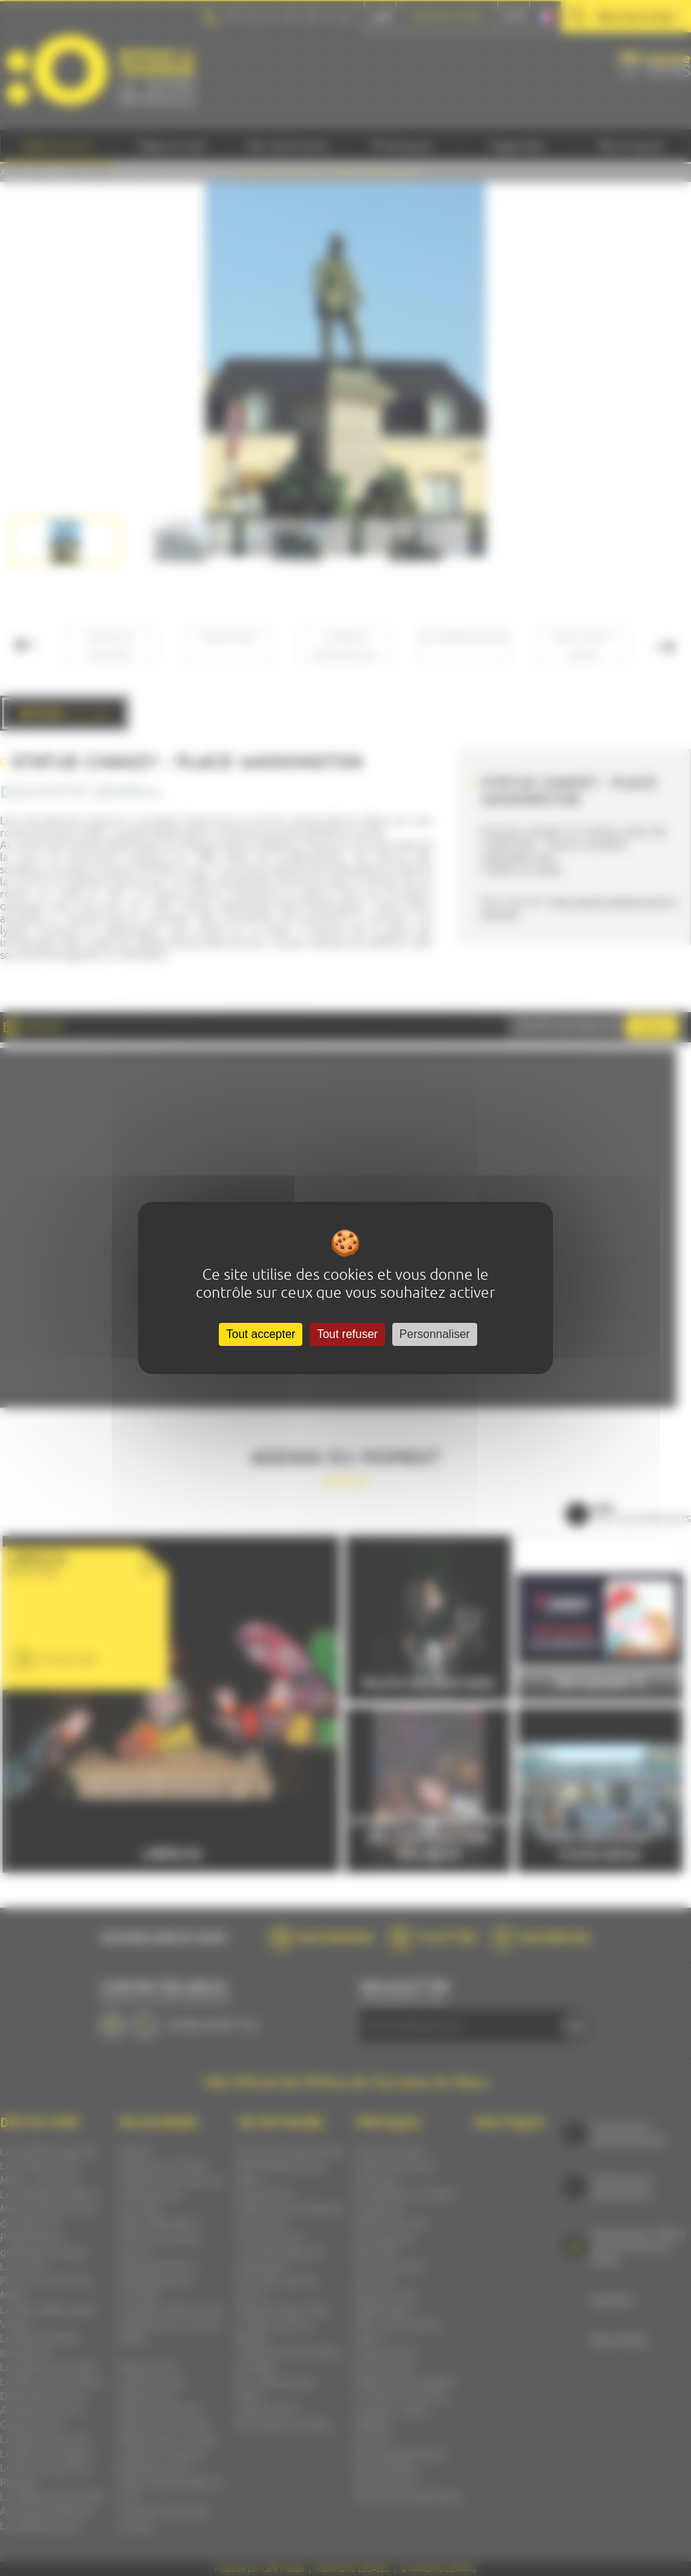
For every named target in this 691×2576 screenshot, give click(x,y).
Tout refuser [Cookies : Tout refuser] (347, 1334)
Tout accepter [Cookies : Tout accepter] (260, 1334)
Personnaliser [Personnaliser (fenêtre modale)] (434, 1334)
